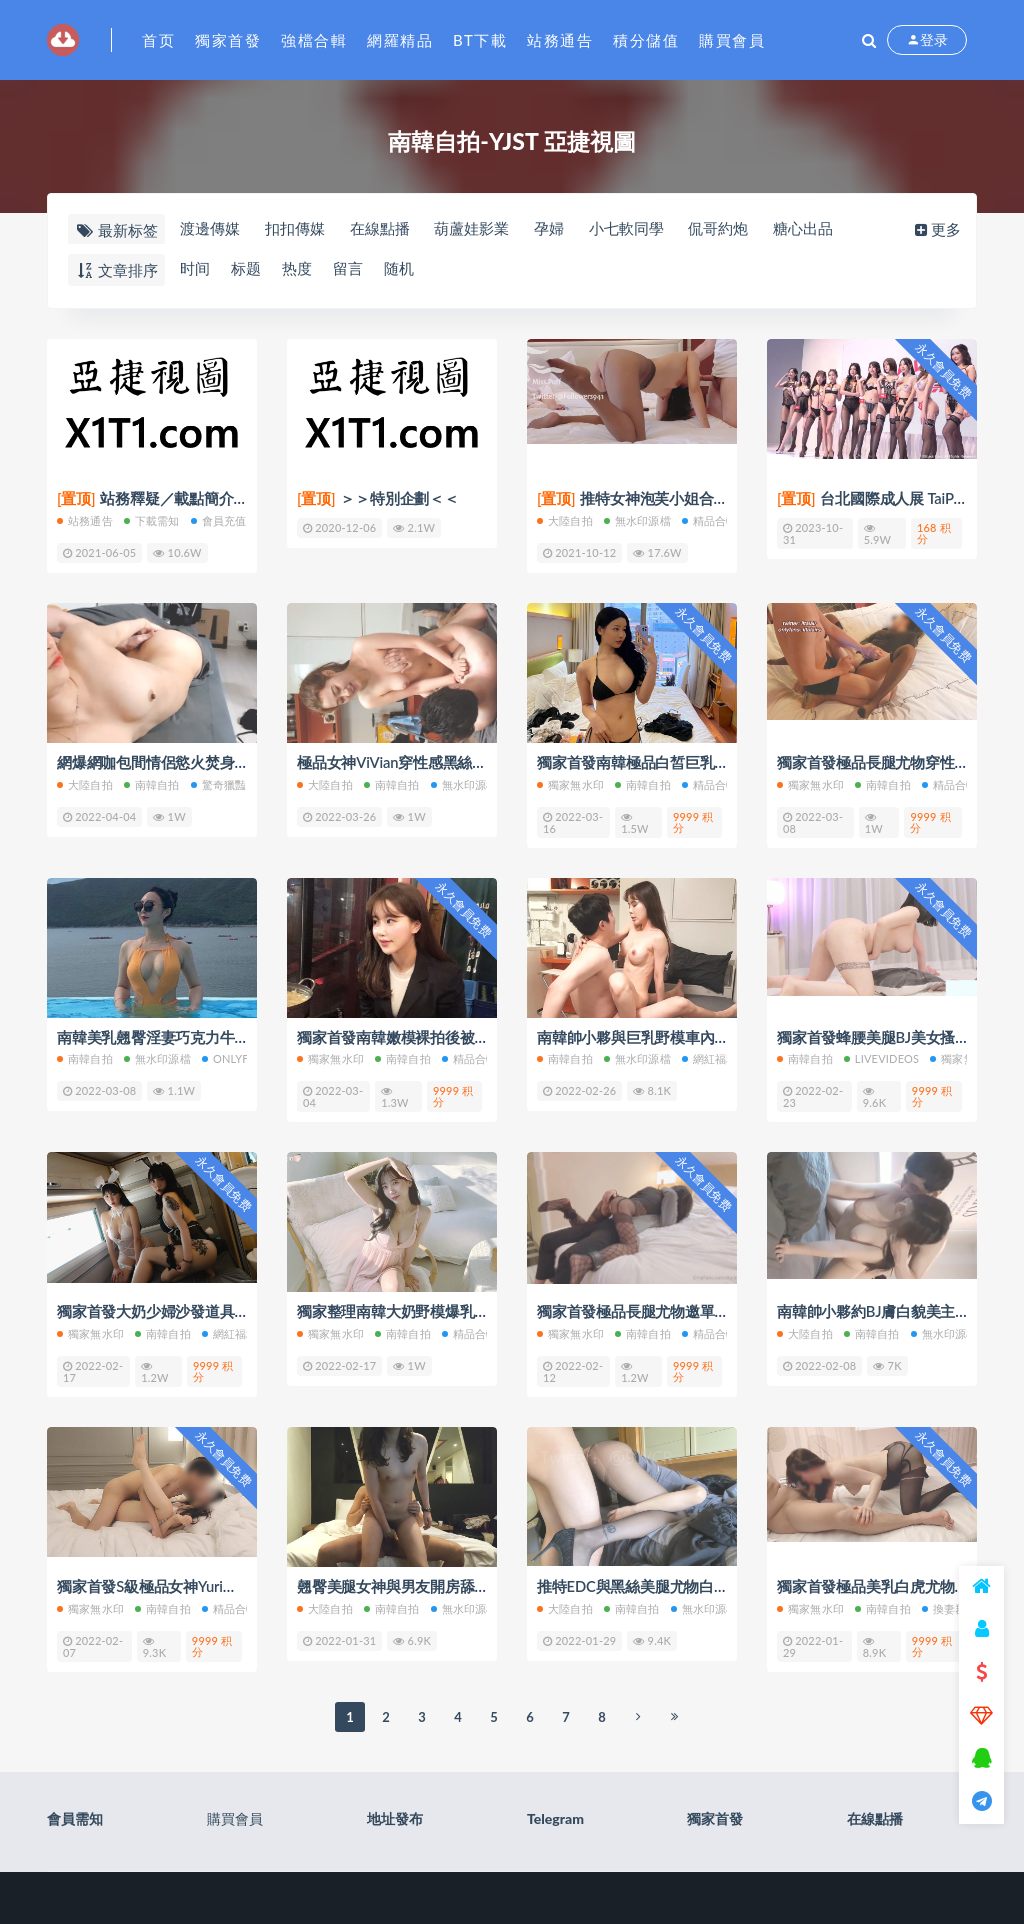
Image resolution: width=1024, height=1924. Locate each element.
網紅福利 (710, 1057)
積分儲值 (646, 40)
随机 (402, 269)
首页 (158, 40)
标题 (246, 269)
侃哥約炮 (724, 229)
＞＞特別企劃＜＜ (378, 499)
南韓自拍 (152, 783)
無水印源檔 (637, 520)
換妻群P (947, 1605)
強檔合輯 (314, 40)
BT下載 (480, 40)
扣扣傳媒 (295, 229)
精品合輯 (710, 520)
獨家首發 (228, 40)
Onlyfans (236, 1057)
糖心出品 (810, 229)
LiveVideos (881, 1057)
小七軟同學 (630, 229)
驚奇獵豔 (219, 783)
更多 (939, 229)
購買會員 (732, 40)
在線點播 (381, 229)
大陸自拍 (565, 520)
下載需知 (152, 520)
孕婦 (552, 229)
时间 (194, 269)
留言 (350, 269)
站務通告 (560, 40)
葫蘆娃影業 (474, 229)
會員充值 (219, 520)
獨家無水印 (570, 783)
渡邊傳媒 (209, 229)
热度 (298, 269)
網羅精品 (400, 40)
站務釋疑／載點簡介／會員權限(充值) (201, 499)
